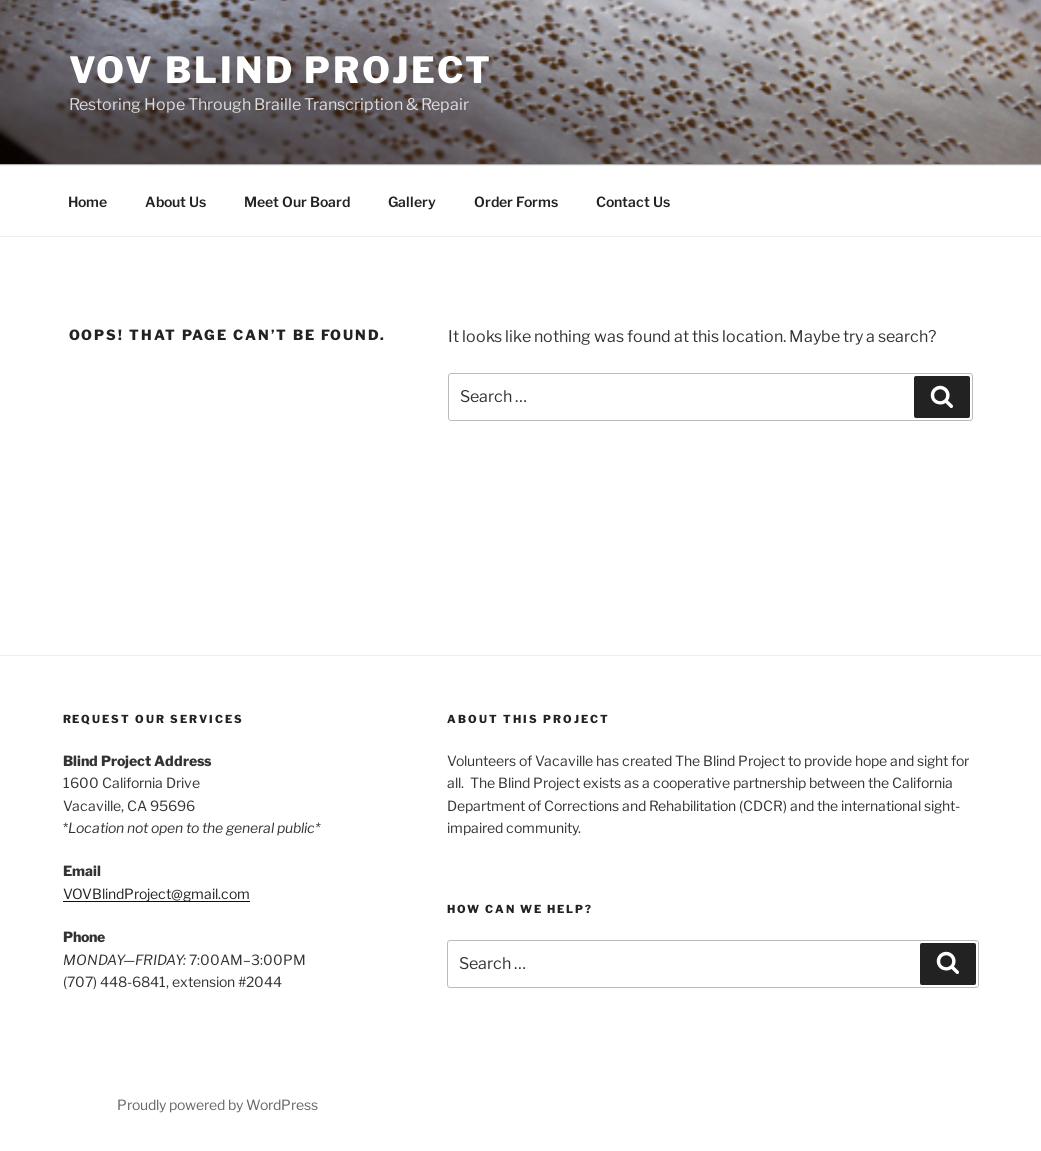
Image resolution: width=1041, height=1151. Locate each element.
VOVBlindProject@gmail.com (156, 893)
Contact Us (633, 201)
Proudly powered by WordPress (217, 1104)
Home (87, 201)
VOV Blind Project (281, 70)
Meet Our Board (297, 201)
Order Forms (516, 201)
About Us (175, 201)
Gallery (412, 201)
